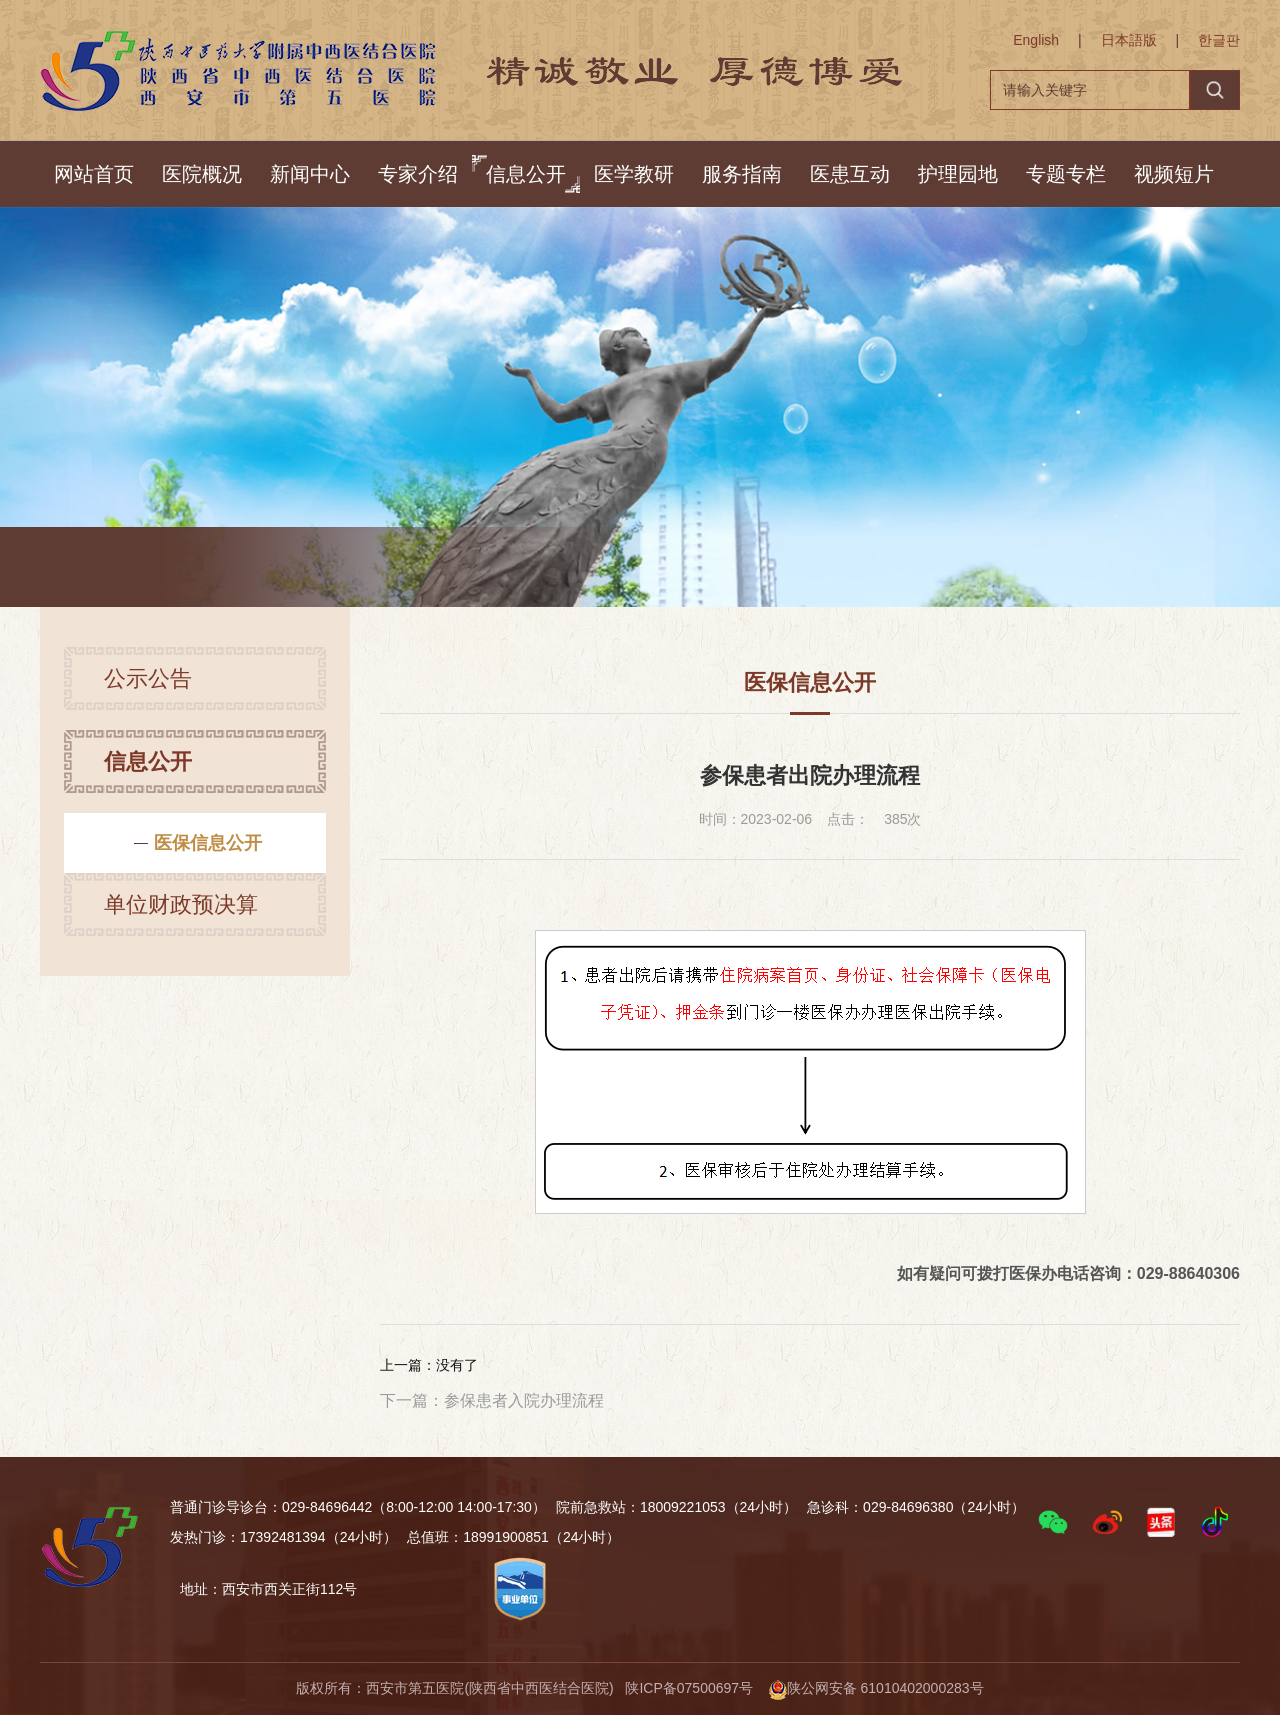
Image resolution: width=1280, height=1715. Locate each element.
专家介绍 (418, 174)
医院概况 (202, 174)
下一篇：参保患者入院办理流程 (492, 1400)
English (1036, 40)
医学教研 (634, 174)
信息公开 (526, 174)
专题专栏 (1066, 174)
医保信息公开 (457, 568)
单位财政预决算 (181, 911)
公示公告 (148, 685)
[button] (1053, 1522)
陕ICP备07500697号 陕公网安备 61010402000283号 (804, 1688)
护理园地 (958, 174)
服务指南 (742, 174)
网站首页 (94, 174)
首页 (208, 568)
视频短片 (1174, 174)
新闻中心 (310, 174)
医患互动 (850, 174)
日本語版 (1129, 40)
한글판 (1219, 40)
